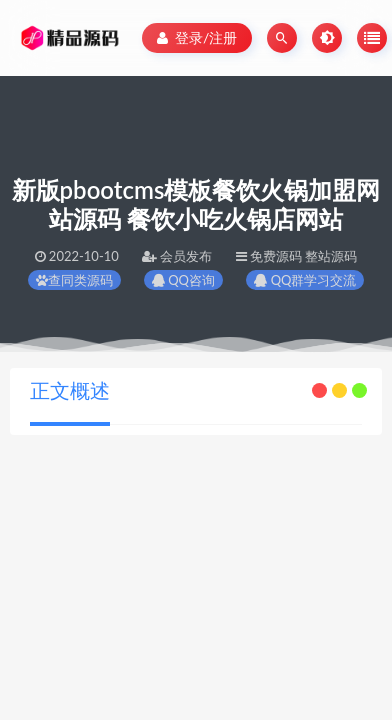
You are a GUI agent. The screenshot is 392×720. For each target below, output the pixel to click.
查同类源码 (74, 280)
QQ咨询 (183, 280)
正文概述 (70, 390)
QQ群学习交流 (305, 280)
